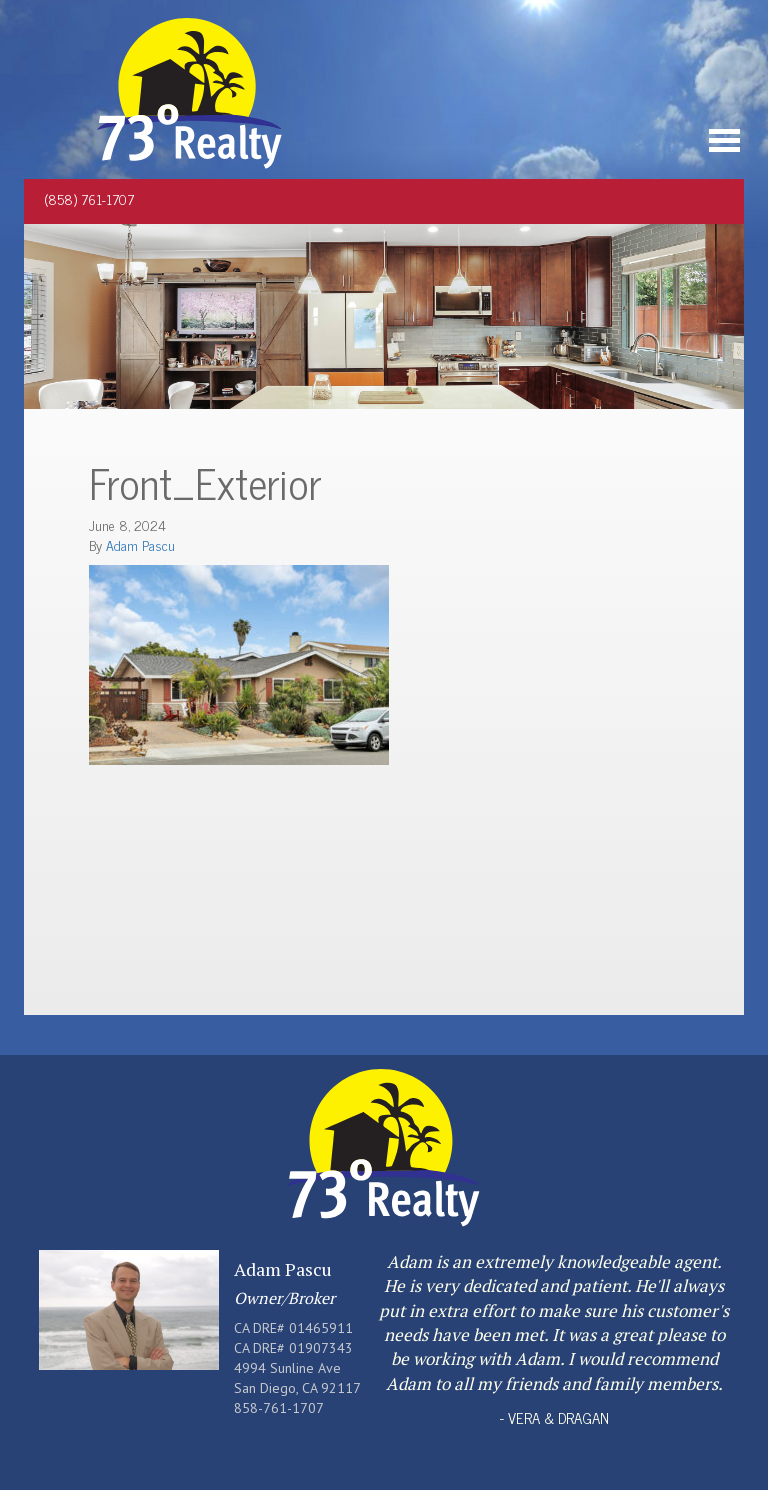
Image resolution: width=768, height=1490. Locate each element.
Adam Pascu (140, 544)
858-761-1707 (279, 1408)
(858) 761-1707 (89, 198)
